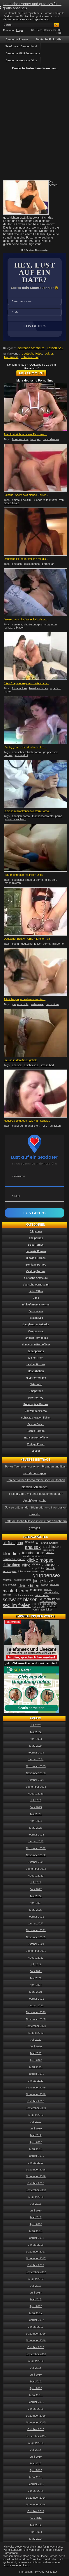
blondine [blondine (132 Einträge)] (11, 1553)
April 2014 (36, 2531)
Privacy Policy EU (46, 2571)
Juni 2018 (36, 2210)
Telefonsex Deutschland (21, 46)
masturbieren (51, 439)
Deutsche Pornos (17, 39)
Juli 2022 (35, 1882)
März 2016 (35, 2395)
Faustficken (36, 1311)
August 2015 (35, 2442)
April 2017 (36, 2306)
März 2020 (35, 2066)
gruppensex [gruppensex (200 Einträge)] (46, 1575)
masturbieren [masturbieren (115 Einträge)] (15, 1590)
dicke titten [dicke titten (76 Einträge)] (11, 1565)
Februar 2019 (35, 2155)
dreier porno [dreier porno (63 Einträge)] (50, 1565)
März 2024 (35, 1745)
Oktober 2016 (35, 2347)
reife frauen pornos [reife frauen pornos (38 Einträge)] (23, 1595)
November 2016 (36, 2340)
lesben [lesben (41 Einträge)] (44, 1584)
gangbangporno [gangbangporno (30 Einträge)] (39, 1571)
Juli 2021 (35, 1964)
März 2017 (35, 2313)
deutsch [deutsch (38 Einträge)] (50, 1552)
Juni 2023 (36, 1807)
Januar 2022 (35, 1923)
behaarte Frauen (36, 1251)
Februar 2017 (35, 2319)
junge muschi (20, 1004)
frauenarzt (11, 357)
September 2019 (36, 2108)
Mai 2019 (36, 2135)
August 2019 (35, 2114)
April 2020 (36, 2060)
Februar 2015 (35, 2483)
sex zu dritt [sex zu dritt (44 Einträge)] (38, 1606)
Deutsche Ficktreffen (49, 39)
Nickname (18, 1176)
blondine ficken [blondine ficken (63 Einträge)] (33, 1553)
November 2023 (36, 1773)
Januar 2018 (35, 2244)
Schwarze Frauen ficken (36, 1417)
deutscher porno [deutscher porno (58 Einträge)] (14, 1559)
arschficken (31, 1065)
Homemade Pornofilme (36, 1344)
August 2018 (35, 2196)
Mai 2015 (36, 2463)
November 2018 (36, 2176)
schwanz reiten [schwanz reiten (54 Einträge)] (50, 1598)
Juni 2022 (36, 1889)
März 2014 (35, 2538)
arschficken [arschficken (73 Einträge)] (52, 1547)
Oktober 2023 (35, 1779)
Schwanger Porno (36, 1410)
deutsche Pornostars (36, 1284)
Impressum (26, 2571)
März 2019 (35, 2149)
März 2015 (35, 2477)
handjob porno (21, 816)
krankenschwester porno (47, 816)
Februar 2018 (35, 2237)
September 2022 (36, 1868)
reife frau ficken (51, 1125)
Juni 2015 (36, 2456)
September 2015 (36, 2436)
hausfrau (17, 1125)
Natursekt (36, 1384)
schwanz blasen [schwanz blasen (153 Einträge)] (20, 1599)
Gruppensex (35, 1331)
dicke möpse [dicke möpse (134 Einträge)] (40, 1560)
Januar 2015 (35, 2490)
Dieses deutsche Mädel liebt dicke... (26, 619)
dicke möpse (32, 563)
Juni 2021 (36, 1971)
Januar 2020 (35, 2080)
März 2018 (35, 2231)
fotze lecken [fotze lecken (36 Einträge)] (24, 1571)
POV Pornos (35, 1397)
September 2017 (36, 2272)
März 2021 (35, 1991)
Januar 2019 (35, 2162)
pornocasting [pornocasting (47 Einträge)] (51, 1592)
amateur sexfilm (21, 499)
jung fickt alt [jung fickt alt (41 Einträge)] (9, 1584)
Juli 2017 (35, 2285)
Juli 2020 (35, 2039)
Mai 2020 (36, 2053)
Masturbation (36, 1371)
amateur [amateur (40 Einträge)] (29, 1541)
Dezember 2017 (36, 2251)
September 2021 (36, 1950)
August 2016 (35, 2360)
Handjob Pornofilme (36, 1337)
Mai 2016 (36, 2381)
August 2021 (35, 1957)
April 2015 (36, 2470)
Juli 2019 (35, 2121)
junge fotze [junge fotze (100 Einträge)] (43, 1581)
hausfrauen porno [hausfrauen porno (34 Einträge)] (22, 1580)
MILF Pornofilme (36, 1377)
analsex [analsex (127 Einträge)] (33, 1547)
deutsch (17, 563)
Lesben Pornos (35, 1364)
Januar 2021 (35, 2005)
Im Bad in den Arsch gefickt (20, 1060)
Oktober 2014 (35, 2511)
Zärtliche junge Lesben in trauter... (24, 999)
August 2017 (35, 2278)
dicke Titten (36, 1291)
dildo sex (50, 879)
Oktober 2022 (35, 1861)
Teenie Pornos (36, 1430)
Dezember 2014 (36, 2497)
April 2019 (36, 2142)
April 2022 (36, 1902)
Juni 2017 (36, 2292)
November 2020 (36, 2019)
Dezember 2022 (36, 1848)
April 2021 (36, 1984)
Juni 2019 (36, 2128)
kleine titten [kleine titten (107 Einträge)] (28, 1585)
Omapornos (36, 1391)
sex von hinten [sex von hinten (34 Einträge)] (50, 1604)
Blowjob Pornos (36, 1257)
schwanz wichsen (15, 819)
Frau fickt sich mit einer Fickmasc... (25, 434)
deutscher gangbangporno (40, 624)
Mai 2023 (36, 1814)
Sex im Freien (35, 1424)
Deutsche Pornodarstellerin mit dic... (26, 558)
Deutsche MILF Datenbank (23, 53)
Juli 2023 (35, 1800)
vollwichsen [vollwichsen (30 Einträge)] (52, 1606)
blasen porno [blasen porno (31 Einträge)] (48, 1550)
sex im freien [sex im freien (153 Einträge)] (17, 1605)
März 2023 (35, 1827)
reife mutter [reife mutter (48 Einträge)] (42, 1595)
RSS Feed (36, 30)
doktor (49, 353)
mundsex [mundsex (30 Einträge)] (48, 1589)
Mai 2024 (36, 1732)
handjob (35, 439)
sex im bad (47, 1065)
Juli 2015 (35, 2449)
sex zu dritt (21, 755)
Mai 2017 (36, 2299)
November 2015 (36, 2422)
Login (19, 30)
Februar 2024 (35, 1752)
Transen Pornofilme (36, 1437)
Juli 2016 (35, 2367)
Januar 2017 (35, 2326)
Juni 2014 (36, 2518)
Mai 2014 (36, 2524)
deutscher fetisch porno (26, 752)
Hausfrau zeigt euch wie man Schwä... (27, 1120)
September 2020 (36, 2025)
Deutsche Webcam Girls (21, 60)
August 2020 (35, 2032)
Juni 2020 (36, 2046)
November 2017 (36, 2258)
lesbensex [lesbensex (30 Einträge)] (54, 1584)
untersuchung (30, 357)
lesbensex (37, 1004)
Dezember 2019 (36, 2087)
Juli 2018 (35, 2203)
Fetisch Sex (55, 348)
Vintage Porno (36, 1444)
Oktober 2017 (35, 2265)
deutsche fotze (32, 353)
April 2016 (36, 2388)
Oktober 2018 (35, 2183)
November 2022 (36, 1855)
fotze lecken (19, 688)
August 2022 (35, 1875)
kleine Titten (35, 1357)
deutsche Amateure (30, 348)
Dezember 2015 (36, 2415)
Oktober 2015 (35, 2429)
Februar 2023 (35, 1834)
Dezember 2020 (36, 2012)
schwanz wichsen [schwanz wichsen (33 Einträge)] (48, 1601)
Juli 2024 (35, 1725)
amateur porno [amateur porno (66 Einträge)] (47, 1542)
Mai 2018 (36, 2217)
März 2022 (35, 1909)
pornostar (48, 563)
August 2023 (35, 1793)
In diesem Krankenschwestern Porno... (27, 811)
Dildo (36, 1297)
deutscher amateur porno (27, 879)
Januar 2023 (35, 1841)
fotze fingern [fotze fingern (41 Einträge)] (9, 1571)
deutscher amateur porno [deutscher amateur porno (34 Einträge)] (34, 1556)
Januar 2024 (35, 1759)
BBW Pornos (36, 1244)
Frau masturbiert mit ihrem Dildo (23, 874)
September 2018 (36, 2190)
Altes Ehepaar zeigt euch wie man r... (26, 683)
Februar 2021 (35, 1998)
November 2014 (36, 2504)
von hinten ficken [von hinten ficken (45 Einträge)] (42, 1609)
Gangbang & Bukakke (35, 1324)
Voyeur (35, 1450)
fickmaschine (20, 439)
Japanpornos (36, 1351)
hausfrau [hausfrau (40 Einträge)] (7, 1580)
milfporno (58, 943)
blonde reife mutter (45, 499)
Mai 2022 (36, 1896)
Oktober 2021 (35, 1943)
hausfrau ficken (38, 688)
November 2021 (36, 1937)
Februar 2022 (35, 1916)
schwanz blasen (14, 627)
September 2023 (36, 1786)
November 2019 (36, 2094)
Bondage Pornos (35, 1264)
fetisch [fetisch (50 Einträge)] (50, 1568)
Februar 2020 (35, 2073)
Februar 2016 (35, 2401)
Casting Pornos (35, 1271)
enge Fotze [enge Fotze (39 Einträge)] (38, 1568)
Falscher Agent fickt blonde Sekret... (26, 494)
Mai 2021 (36, 1978)
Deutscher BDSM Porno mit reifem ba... (28, 938)
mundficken (32, 1125)
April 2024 (36, 1738)
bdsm (15, 943)
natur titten (52, 1004)
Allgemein (36, 1231)
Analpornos (36, 1238)
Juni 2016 (36, 2374)
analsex (17, 1065)
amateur (17, 624)
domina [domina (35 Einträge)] (36, 1564)
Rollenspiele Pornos (35, 1404)
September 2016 (36, 2354)
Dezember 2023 (36, 1766)
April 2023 (36, 1820)
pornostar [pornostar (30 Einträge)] (7, 1595)
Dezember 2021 (36, 1930)
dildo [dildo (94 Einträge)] (26, 1565)
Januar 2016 (35, 2408)
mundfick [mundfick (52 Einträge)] (36, 1589)
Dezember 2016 (36, 2333)
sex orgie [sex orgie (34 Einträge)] (36, 1604)
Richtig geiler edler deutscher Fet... (25, 747)
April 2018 (36, 2224)
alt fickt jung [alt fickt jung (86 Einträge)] (13, 1542)
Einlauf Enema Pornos (35, 1304)
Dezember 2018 (36, 2169)
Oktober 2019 (35, 2101)
